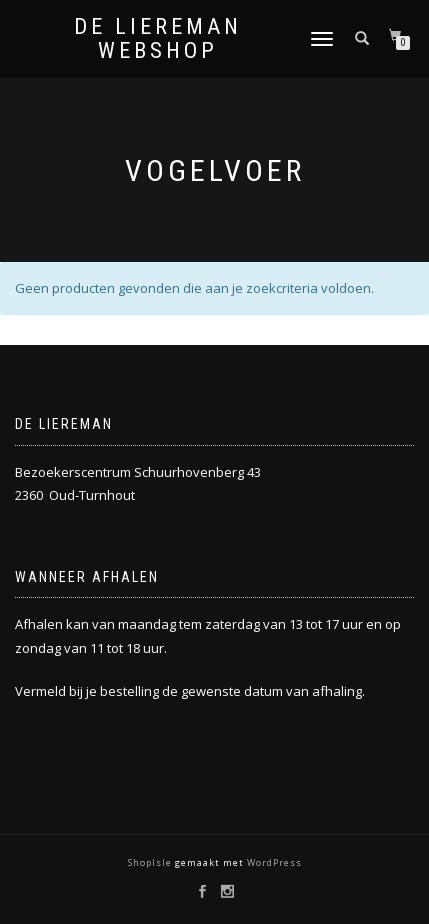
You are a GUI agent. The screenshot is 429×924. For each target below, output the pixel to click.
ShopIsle (151, 862)
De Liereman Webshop (158, 39)
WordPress (273, 862)
